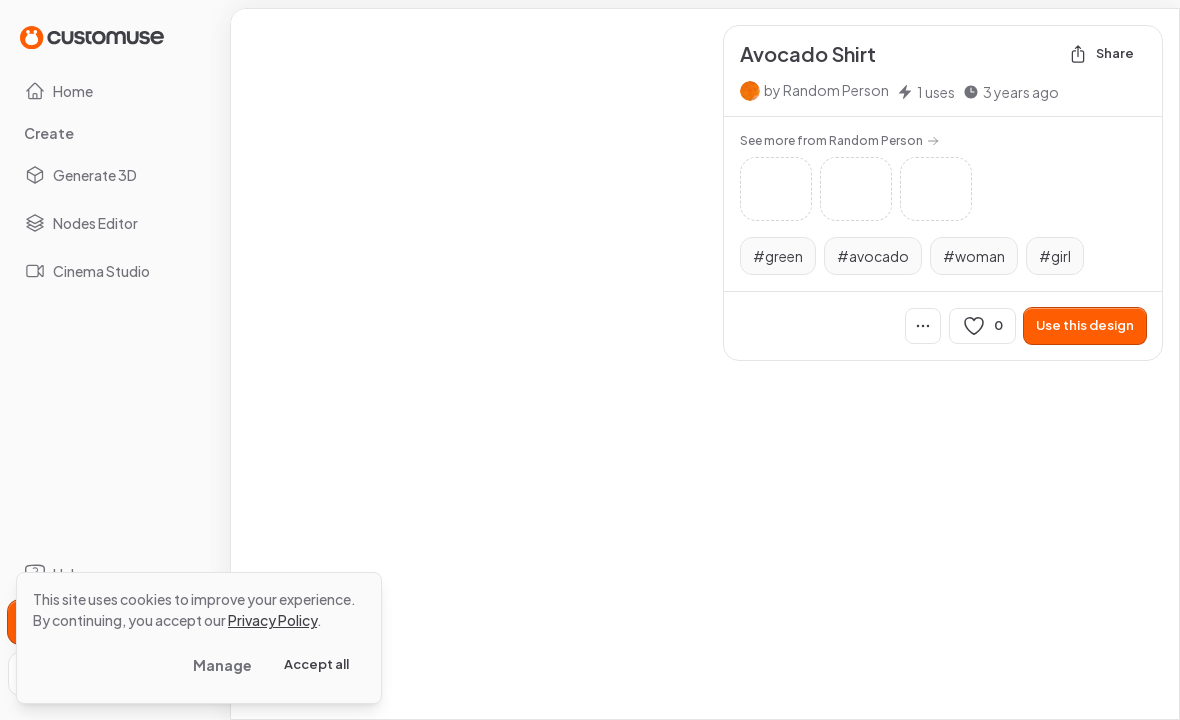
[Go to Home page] (92, 36)
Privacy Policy (272, 620)
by (826, 90)
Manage (222, 665)
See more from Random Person (839, 140)
